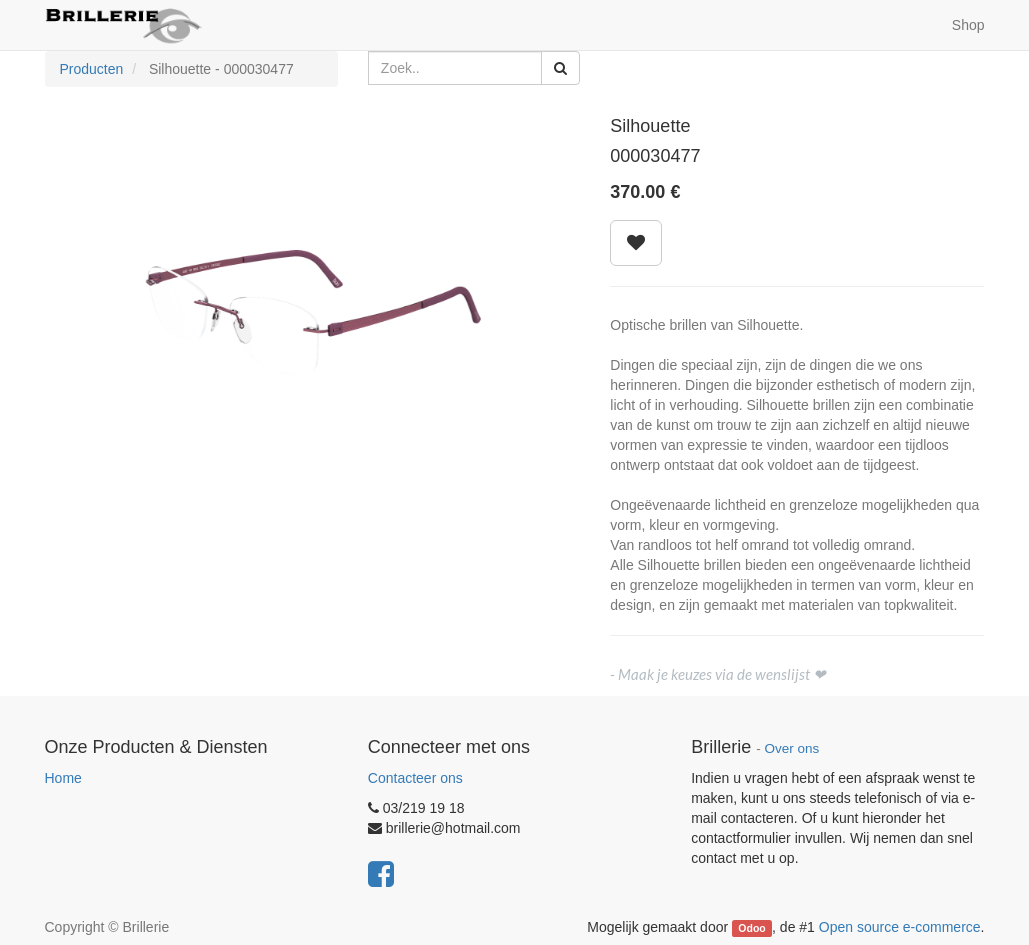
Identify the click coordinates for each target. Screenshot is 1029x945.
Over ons (791, 748)
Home (63, 778)
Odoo (751, 928)
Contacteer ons (415, 778)
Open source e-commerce (900, 927)
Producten (92, 69)
